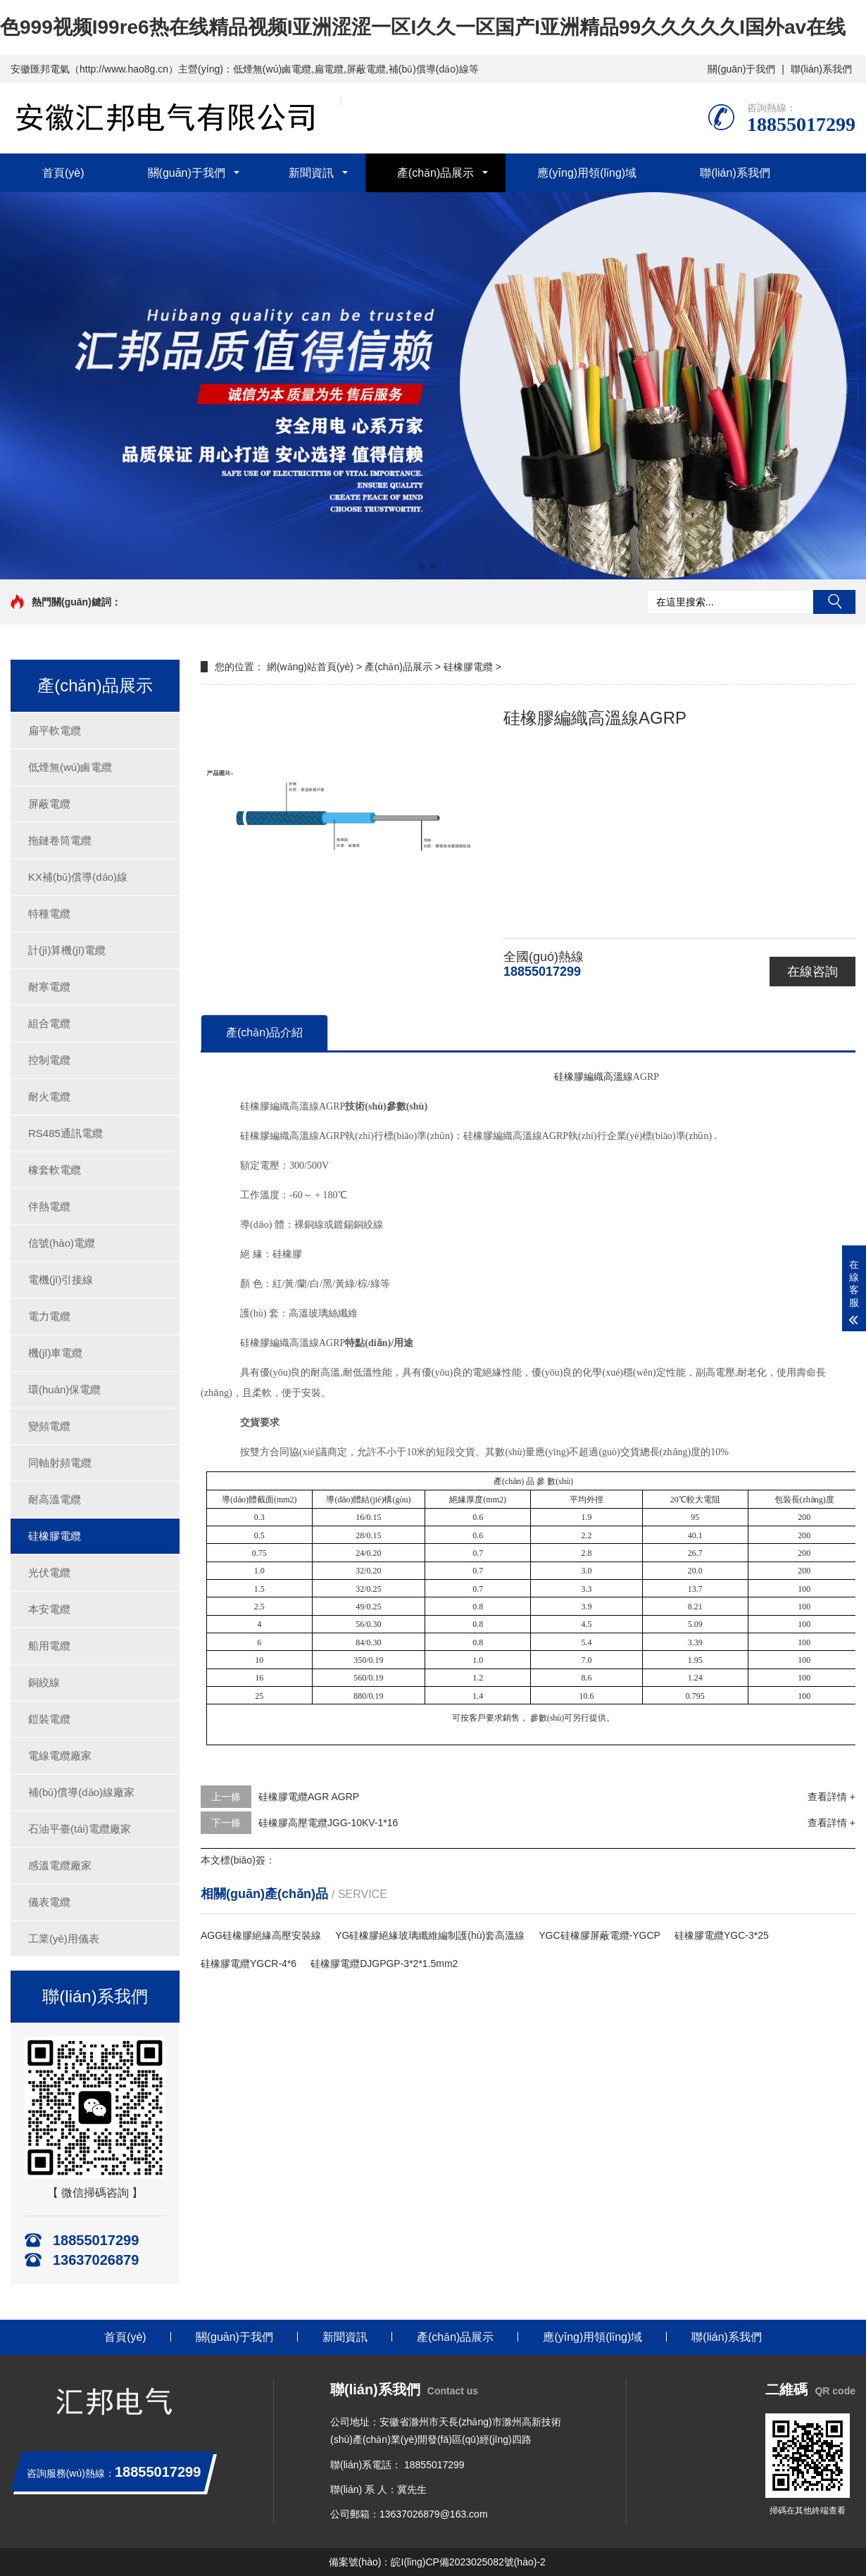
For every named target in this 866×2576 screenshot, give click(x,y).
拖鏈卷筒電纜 (60, 840)
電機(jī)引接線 (61, 1280)
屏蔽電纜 (49, 804)
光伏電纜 (49, 1572)
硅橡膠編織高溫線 (593, 1077)
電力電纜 (49, 1316)
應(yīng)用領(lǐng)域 (586, 173)
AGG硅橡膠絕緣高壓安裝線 (261, 1935)
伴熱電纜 (49, 1206)
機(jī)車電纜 (55, 1353)
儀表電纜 (49, 1902)
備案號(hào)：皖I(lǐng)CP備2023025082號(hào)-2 (437, 2562)
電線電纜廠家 (60, 1755)
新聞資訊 (311, 173)
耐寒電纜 (49, 987)
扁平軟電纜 (54, 730)
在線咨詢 (812, 972)
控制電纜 (49, 1060)
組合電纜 (49, 1023)
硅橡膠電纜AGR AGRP (308, 1796)
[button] (422, 566)
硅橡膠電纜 (54, 1536)
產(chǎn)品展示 (435, 173)
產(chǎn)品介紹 (264, 1032)
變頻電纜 (49, 1426)
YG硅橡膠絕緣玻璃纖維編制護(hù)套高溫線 (430, 1935)
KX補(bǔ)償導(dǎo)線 (77, 877)
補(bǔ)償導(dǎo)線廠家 (81, 1792)
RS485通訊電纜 (65, 1133)
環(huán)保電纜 (64, 1389)
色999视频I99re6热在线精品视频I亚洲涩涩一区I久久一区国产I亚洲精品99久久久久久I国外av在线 (423, 27)
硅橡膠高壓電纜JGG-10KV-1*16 (328, 1822)
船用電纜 (49, 1646)
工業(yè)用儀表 (63, 1938)
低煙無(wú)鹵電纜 (70, 767)
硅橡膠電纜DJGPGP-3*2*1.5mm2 (384, 1963)
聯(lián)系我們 (821, 69)
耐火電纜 (49, 1096)
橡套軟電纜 (54, 1170)
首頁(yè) (63, 173)
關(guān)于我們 (741, 69)
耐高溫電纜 (54, 1499)
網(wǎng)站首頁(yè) (310, 666)
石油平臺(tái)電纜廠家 (79, 1829)
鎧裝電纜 (49, 1719)
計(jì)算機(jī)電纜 (67, 950)
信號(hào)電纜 (61, 1243)
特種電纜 (49, 913)
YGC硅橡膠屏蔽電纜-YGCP (599, 1935)
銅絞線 (44, 1682)
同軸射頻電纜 (60, 1463)
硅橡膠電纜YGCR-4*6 (248, 1963)
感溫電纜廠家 (60, 1865)
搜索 (834, 602)
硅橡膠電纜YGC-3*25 (721, 1935)
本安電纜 (49, 1609)
